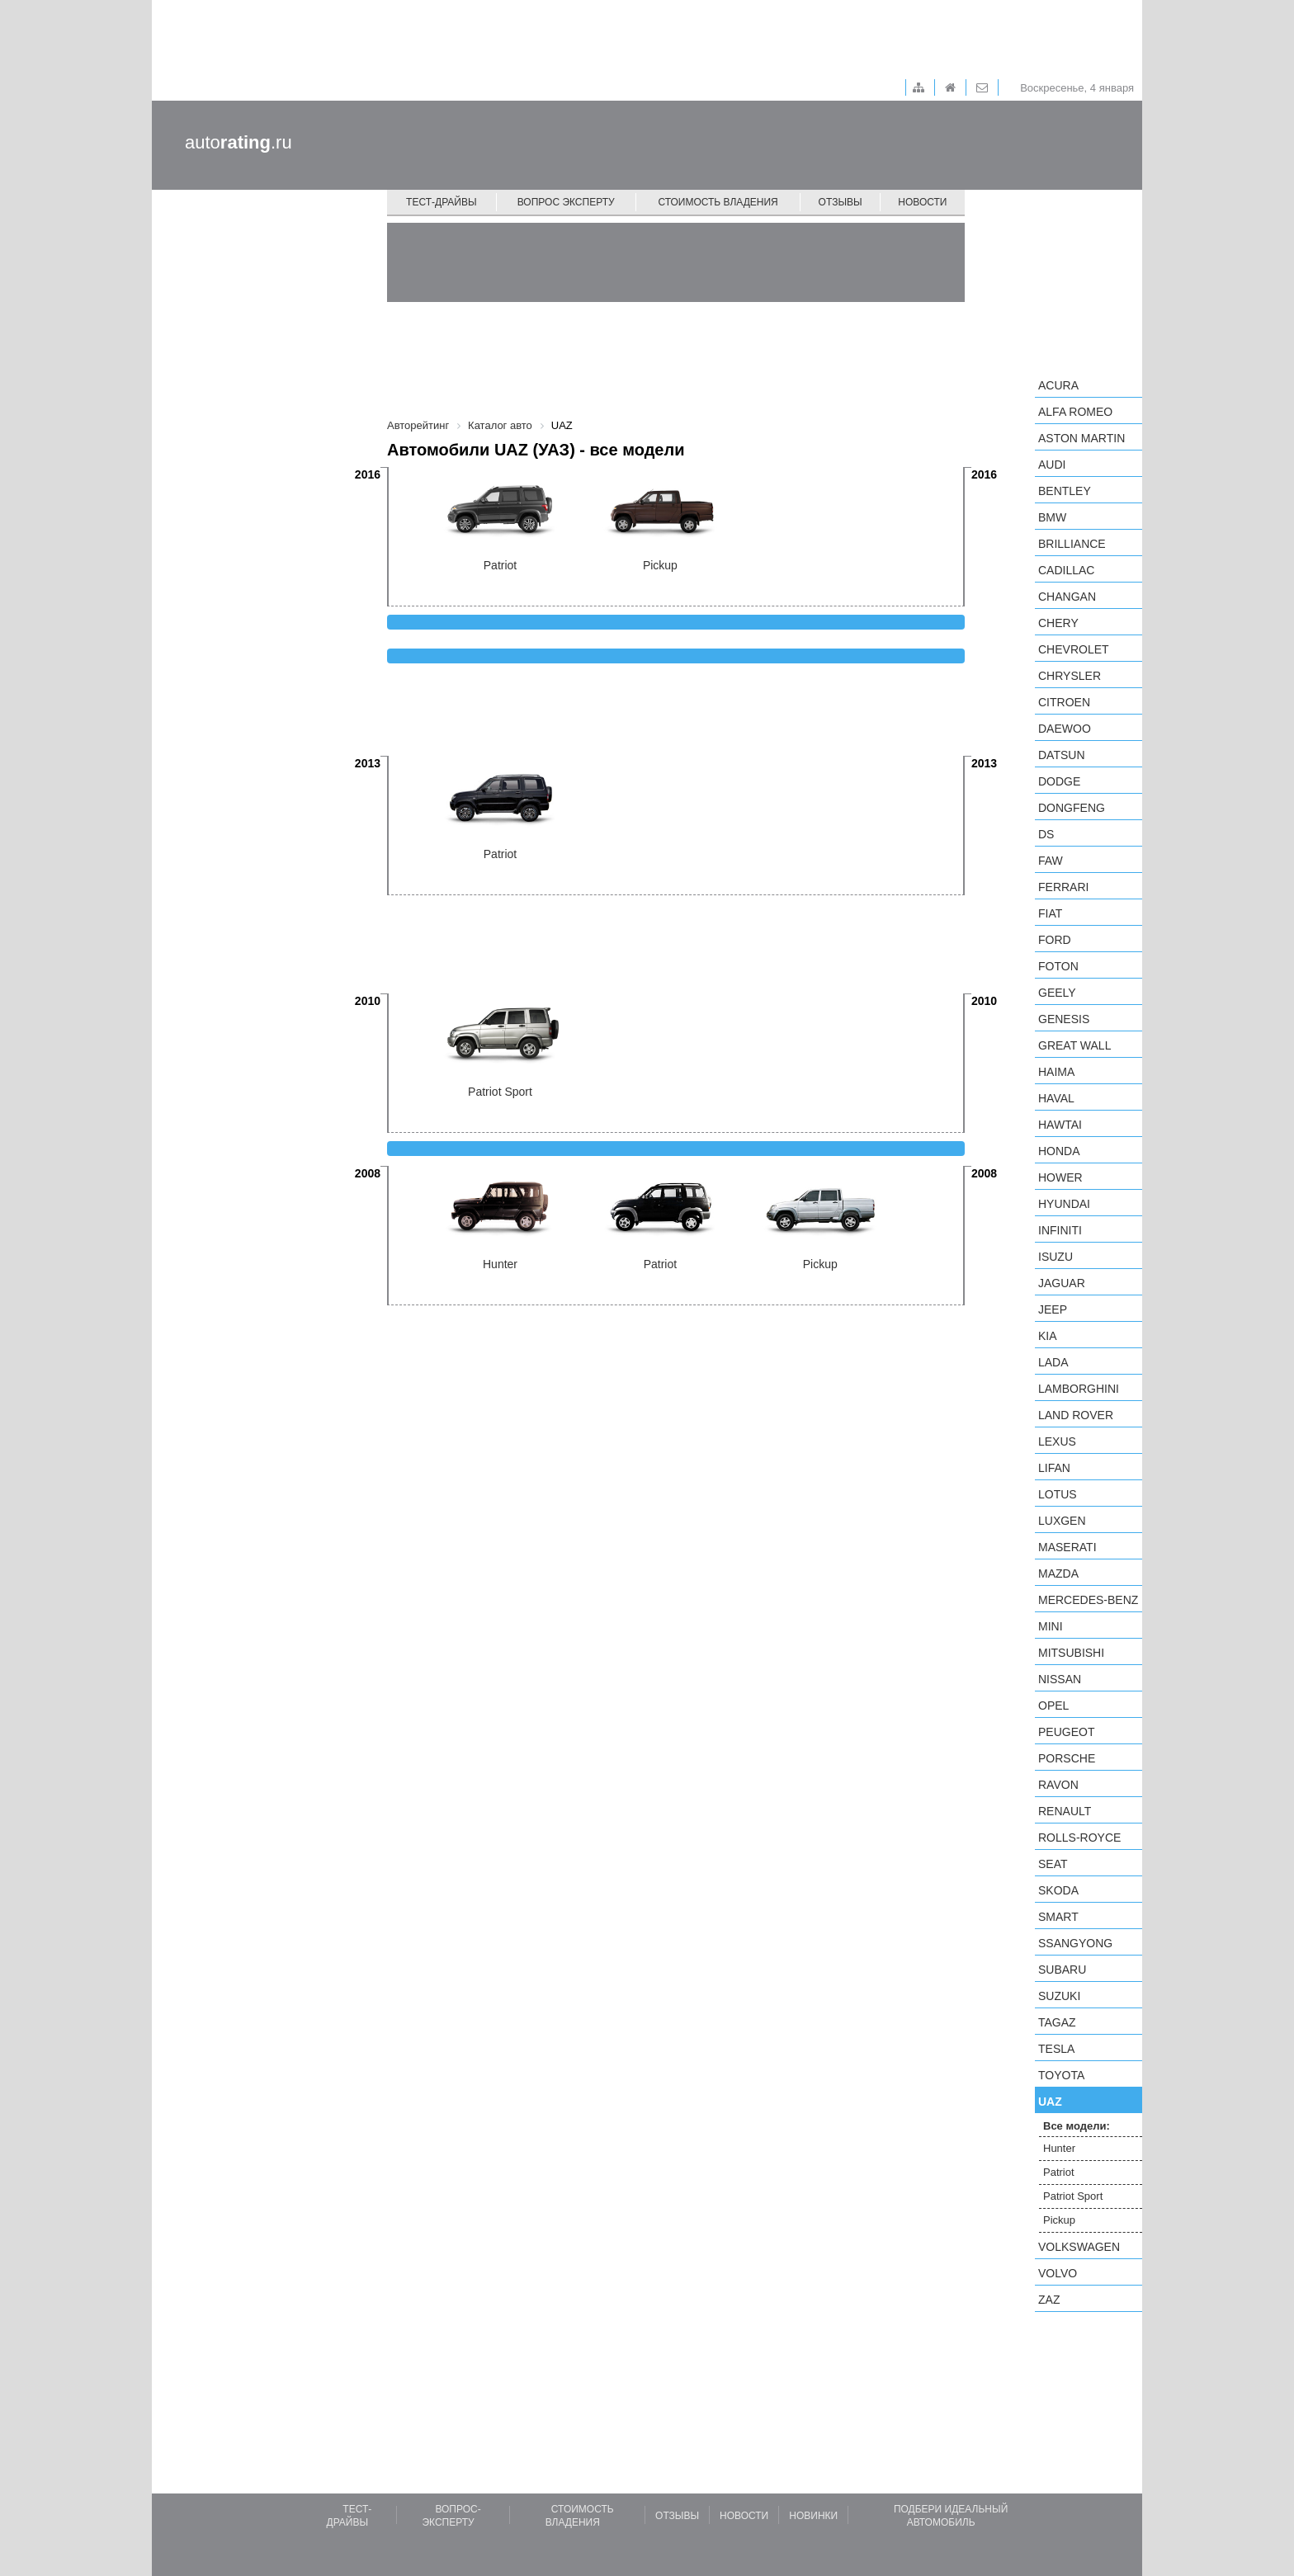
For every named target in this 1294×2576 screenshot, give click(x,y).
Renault (1064, 1811)
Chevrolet (1073, 649)
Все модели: (1076, 2126)
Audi (1051, 464)
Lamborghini (1078, 1388)
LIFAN (1054, 1467)
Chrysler (1069, 675)
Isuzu (1055, 1256)
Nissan (1059, 1679)
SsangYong (1075, 1943)
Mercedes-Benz (1088, 1599)
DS (1046, 834)
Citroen (1064, 702)
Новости (922, 202)
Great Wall (1074, 1045)
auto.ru (238, 142)
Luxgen (1062, 1520)
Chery (1058, 623)
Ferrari (1063, 887)
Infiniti (1060, 1230)
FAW (1050, 860)
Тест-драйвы (441, 202)
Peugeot (1066, 1732)
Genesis (1063, 1019)
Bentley (1064, 491)
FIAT (1050, 913)
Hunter (1059, 2148)
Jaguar (1061, 1283)
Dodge (1059, 781)
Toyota (1061, 2075)
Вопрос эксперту (566, 202)
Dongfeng (1071, 807)
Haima (1056, 1071)
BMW (1052, 517)
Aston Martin (1081, 438)
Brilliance (1072, 543)
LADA (1053, 1362)
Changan (1067, 596)
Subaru (1062, 1969)
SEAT (1053, 1864)
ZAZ (1049, 2299)
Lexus (1057, 1441)
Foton (1058, 966)
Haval (1056, 1098)
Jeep (1052, 1309)
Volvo (1057, 2273)
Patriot (1058, 2172)
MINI (1050, 1626)
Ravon (1058, 1784)
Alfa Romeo (1075, 411)
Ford (1054, 939)
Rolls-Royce (1079, 1837)
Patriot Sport (1073, 2196)
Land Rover (1075, 1415)
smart (1058, 1916)
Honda (1059, 1151)
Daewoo (1064, 728)
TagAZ (1057, 2022)
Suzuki (1059, 1996)
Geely (1057, 992)
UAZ (1050, 2101)
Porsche (1066, 1758)
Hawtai (1060, 1124)
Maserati (1067, 1547)
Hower (1060, 1177)
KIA (1047, 1335)
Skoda (1058, 1890)
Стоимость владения (717, 202)
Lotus (1057, 1494)
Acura (1058, 385)
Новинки (813, 2516)
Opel (1053, 1705)
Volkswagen (1079, 2246)
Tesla (1056, 2048)
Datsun (1061, 755)
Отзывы (840, 202)
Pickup (1059, 2220)
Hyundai (1064, 1203)
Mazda (1058, 1573)
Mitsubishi (1071, 1652)
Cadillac (1066, 570)
